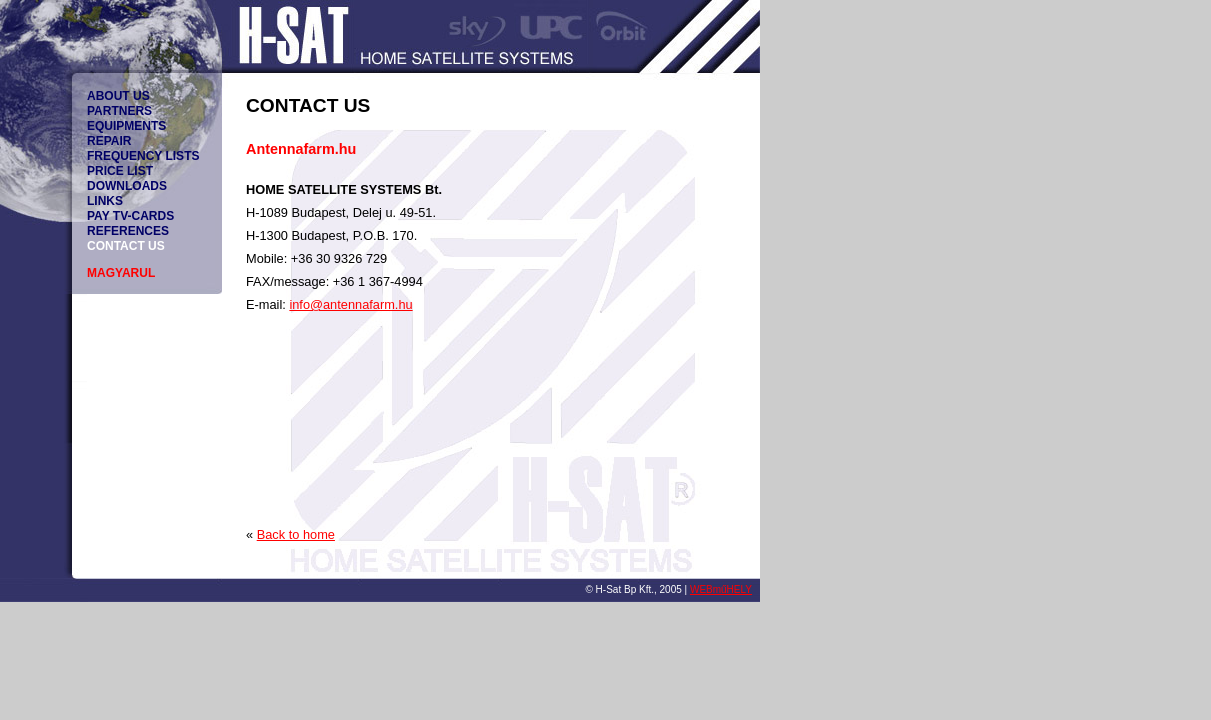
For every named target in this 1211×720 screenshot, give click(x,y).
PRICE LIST (120, 171)
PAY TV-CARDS (130, 216)
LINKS (105, 201)
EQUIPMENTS (126, 126)
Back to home (296, 534)
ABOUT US (118, 96)
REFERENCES (128, 231)
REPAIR (109, 141)
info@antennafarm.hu (350, 304)
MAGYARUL (121, 273)
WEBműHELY (721, 589)
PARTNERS (119, 111)
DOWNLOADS (127, 186)
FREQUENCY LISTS (143, 156)
